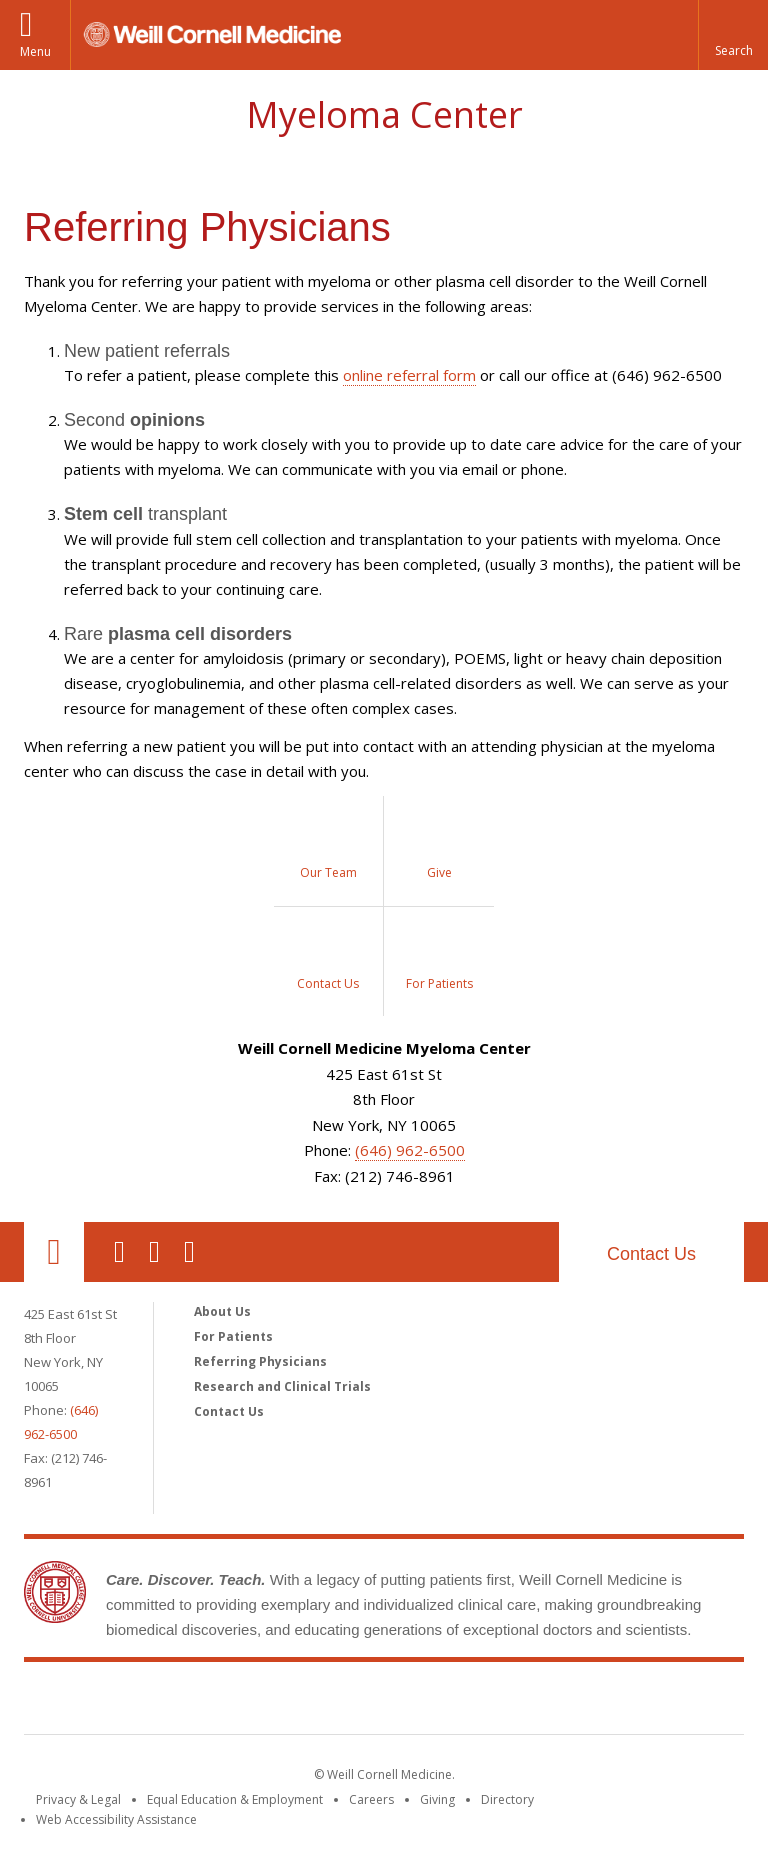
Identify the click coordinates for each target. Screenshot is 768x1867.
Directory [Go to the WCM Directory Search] (507, 1799)
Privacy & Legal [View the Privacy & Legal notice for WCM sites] (78, 1799)
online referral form (409, 375)
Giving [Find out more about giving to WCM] (437, 1799)
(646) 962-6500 (410, 1150)
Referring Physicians (260, 1361)
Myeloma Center (384, 114)
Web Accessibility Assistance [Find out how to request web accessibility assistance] (116, 1819)
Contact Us (651, 1254)
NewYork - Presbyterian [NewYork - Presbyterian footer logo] (551, 1702)
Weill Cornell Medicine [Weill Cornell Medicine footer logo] (238, 1702)
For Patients (233, 1336)
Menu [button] (35, 51)
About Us (222, 1311)
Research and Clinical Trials (282, 1386)
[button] (733, 35)
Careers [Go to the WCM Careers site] (371, 1799)
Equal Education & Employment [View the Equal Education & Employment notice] (235, 1799)
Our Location (54, 1252)
